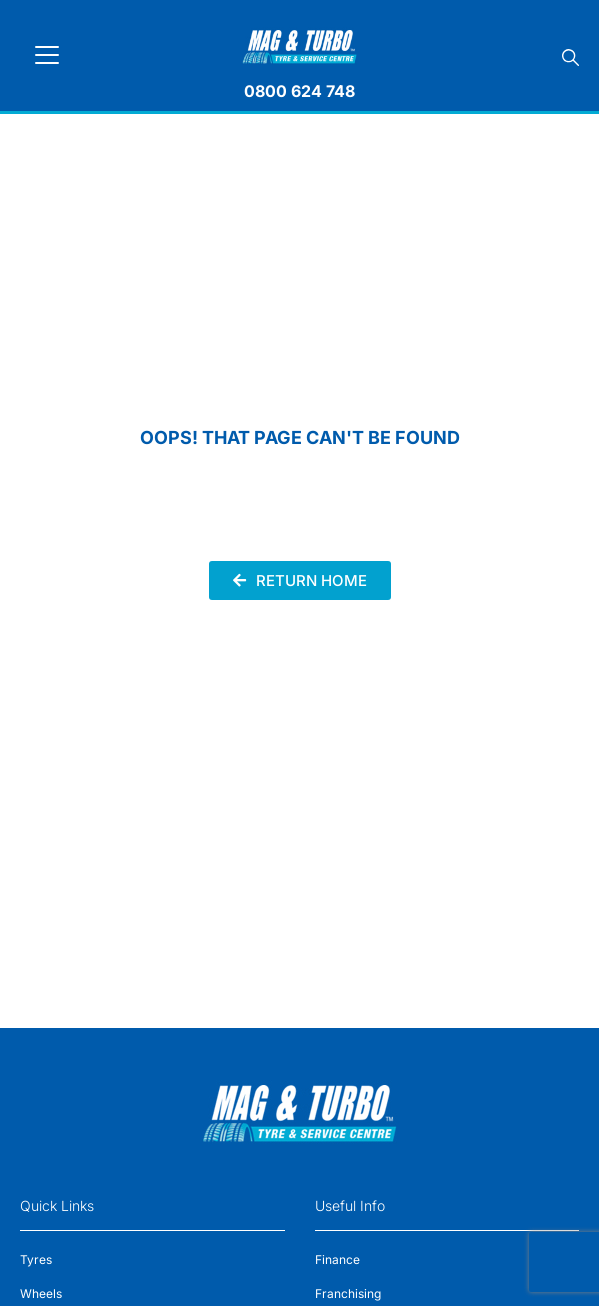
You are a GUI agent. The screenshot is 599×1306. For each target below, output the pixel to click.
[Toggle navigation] (47, 55)
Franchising (348, 1293)
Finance (337, 1259)
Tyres (36, 1259)
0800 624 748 (299, 91)
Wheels (41, 1293)
